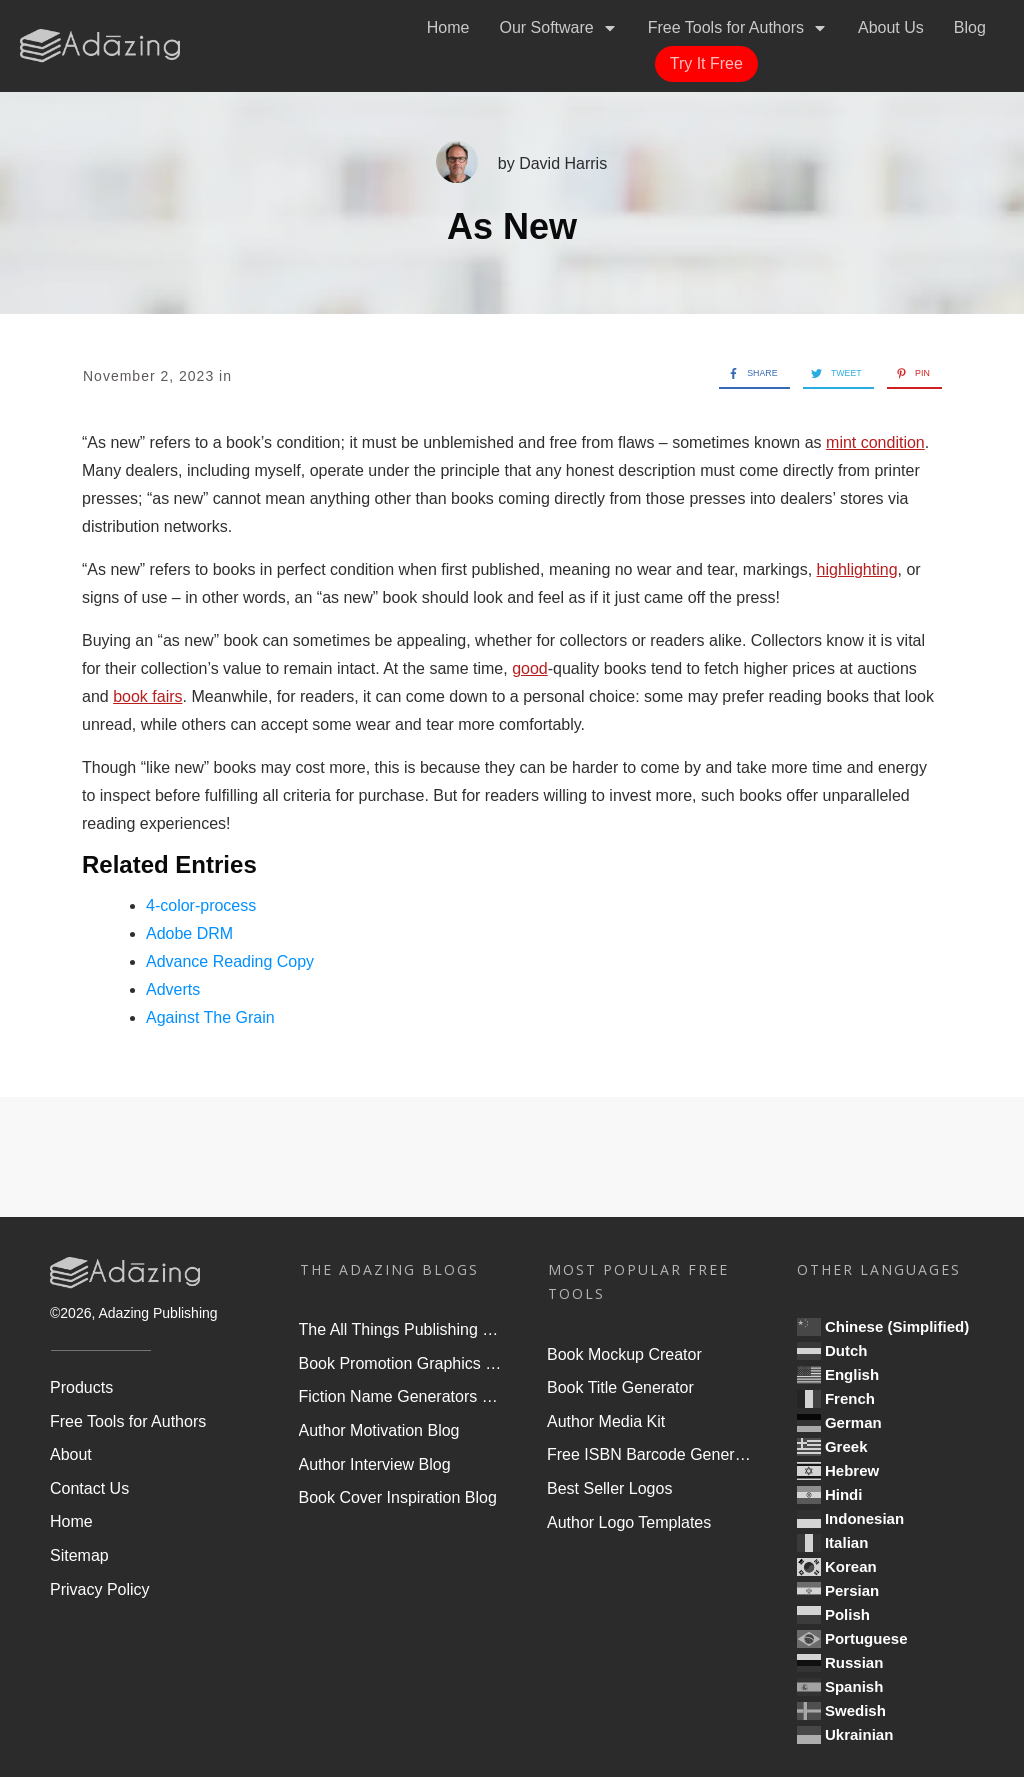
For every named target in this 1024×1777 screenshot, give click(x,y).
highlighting (857, 569)
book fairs (147, 696)
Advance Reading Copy (230, 961)
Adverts (173, 989)
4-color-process (201, 905)
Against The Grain (210, 1017)
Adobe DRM (189, 933)
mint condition (875, 442)
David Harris (563, 163)
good (530, 668)
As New (512, 226)
